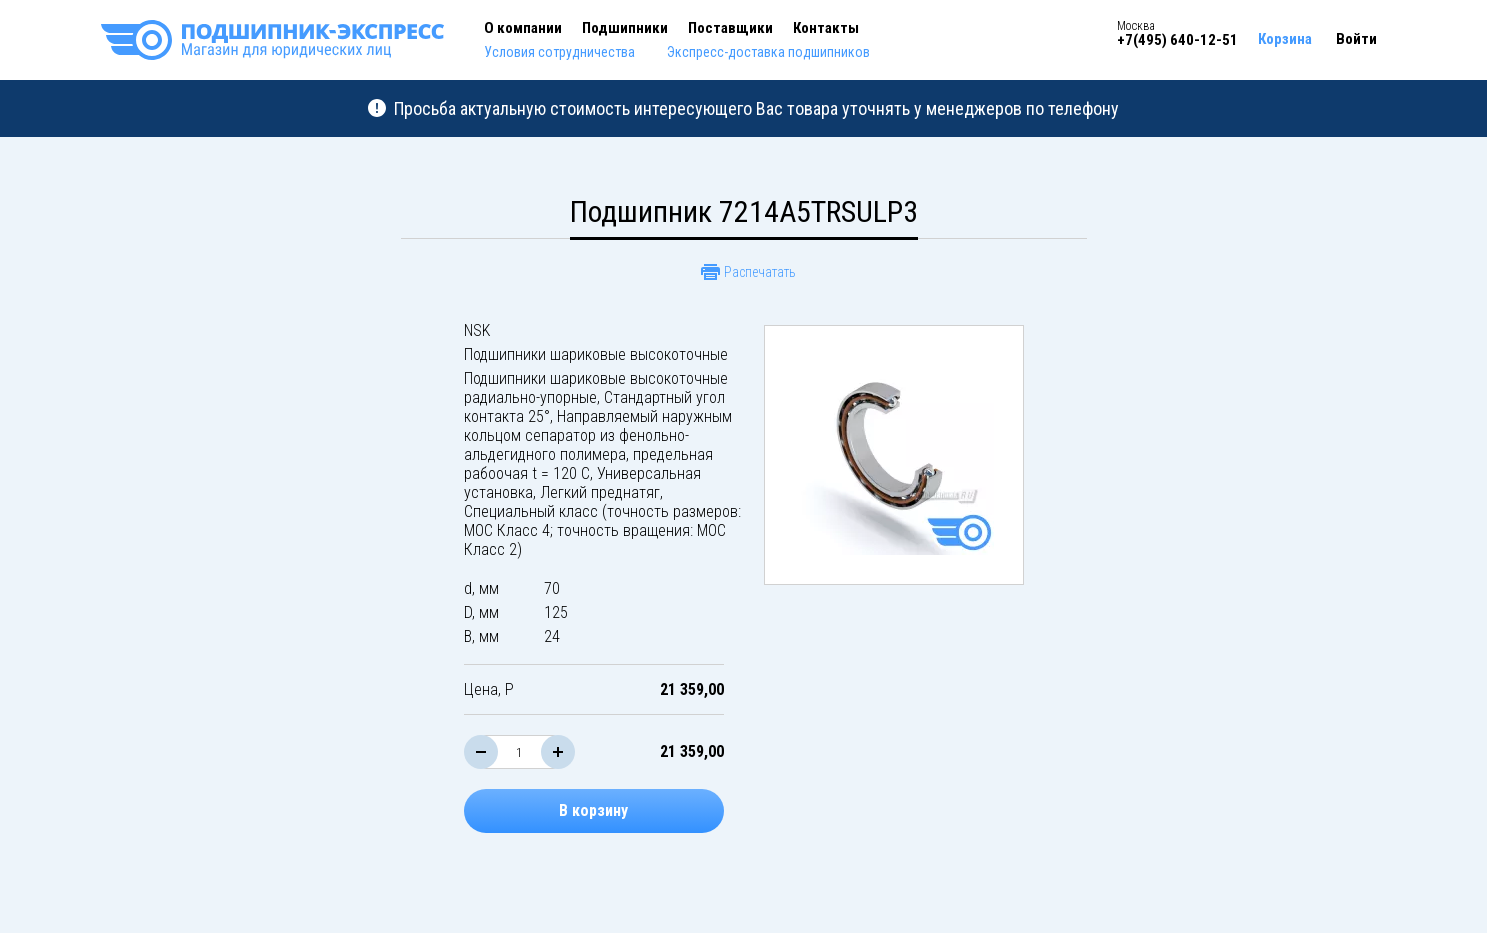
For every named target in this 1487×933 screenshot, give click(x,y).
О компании (523, 28)
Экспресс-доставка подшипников (768, 52)
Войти (1356, 39)
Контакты (826, 28)
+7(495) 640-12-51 (1177, 40)
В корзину (593, 810)
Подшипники (625, 28)
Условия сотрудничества (559, 52)
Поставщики (730, 28)
